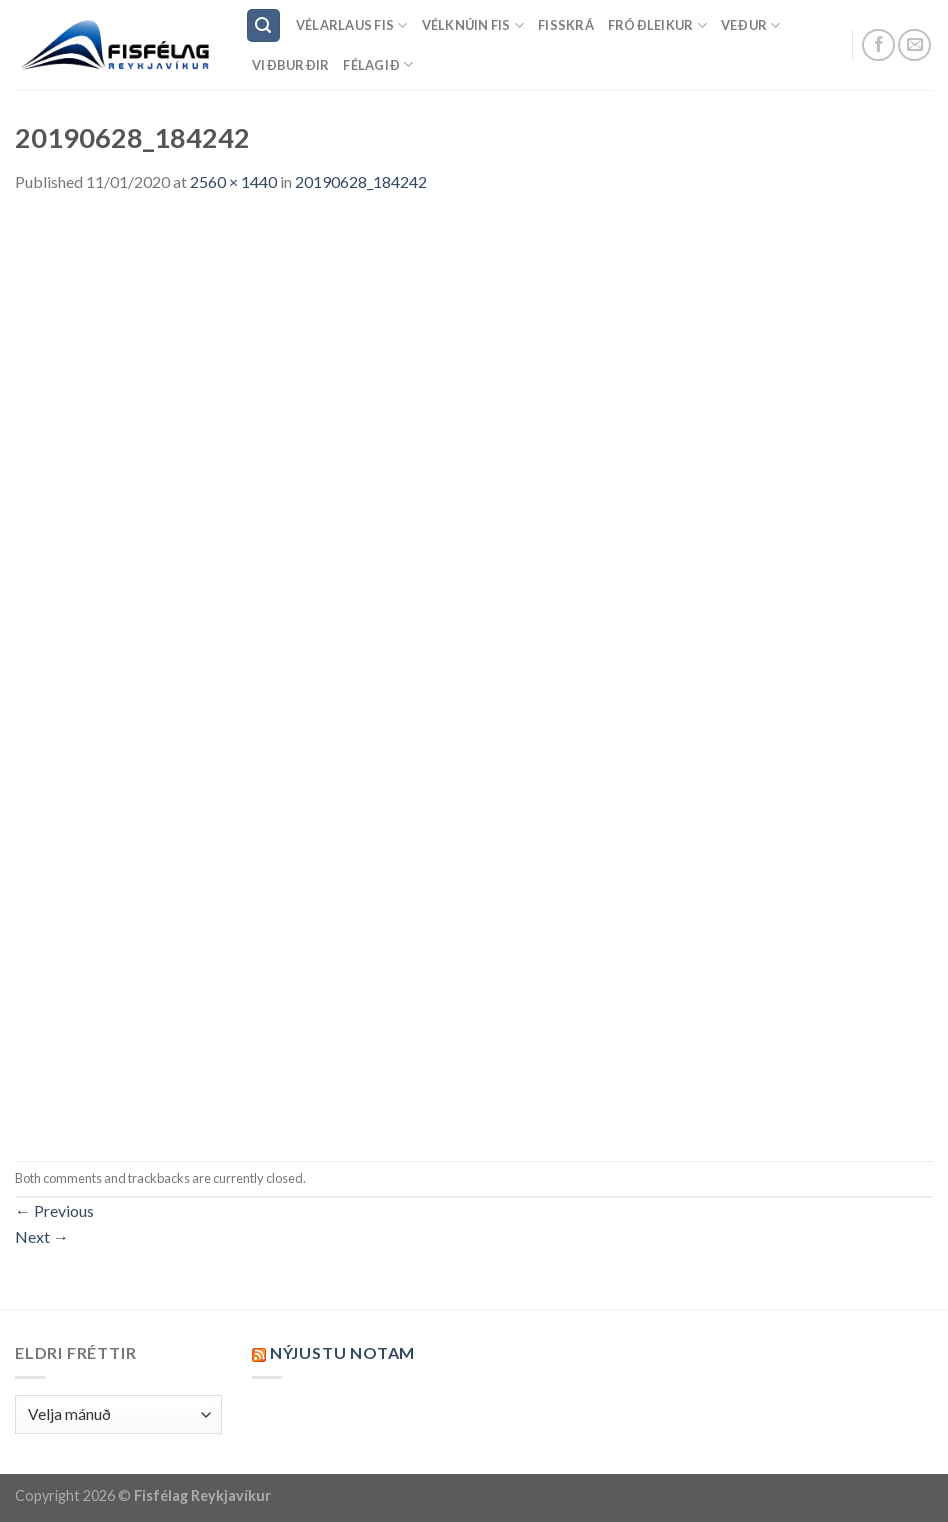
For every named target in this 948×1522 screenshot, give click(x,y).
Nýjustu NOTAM (342, 1352)
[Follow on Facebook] (878, 45)
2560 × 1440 (233, 181)
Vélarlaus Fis (352, 25)
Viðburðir (290, 65)
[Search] (264, 25)
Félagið (378, 64)
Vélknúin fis (473, 25)
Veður (751, 25)
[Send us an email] (914, 45)
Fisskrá (566, 25)
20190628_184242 (361, 181)
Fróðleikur (657, 25)
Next (42, 1236)
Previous (54, 1210)
